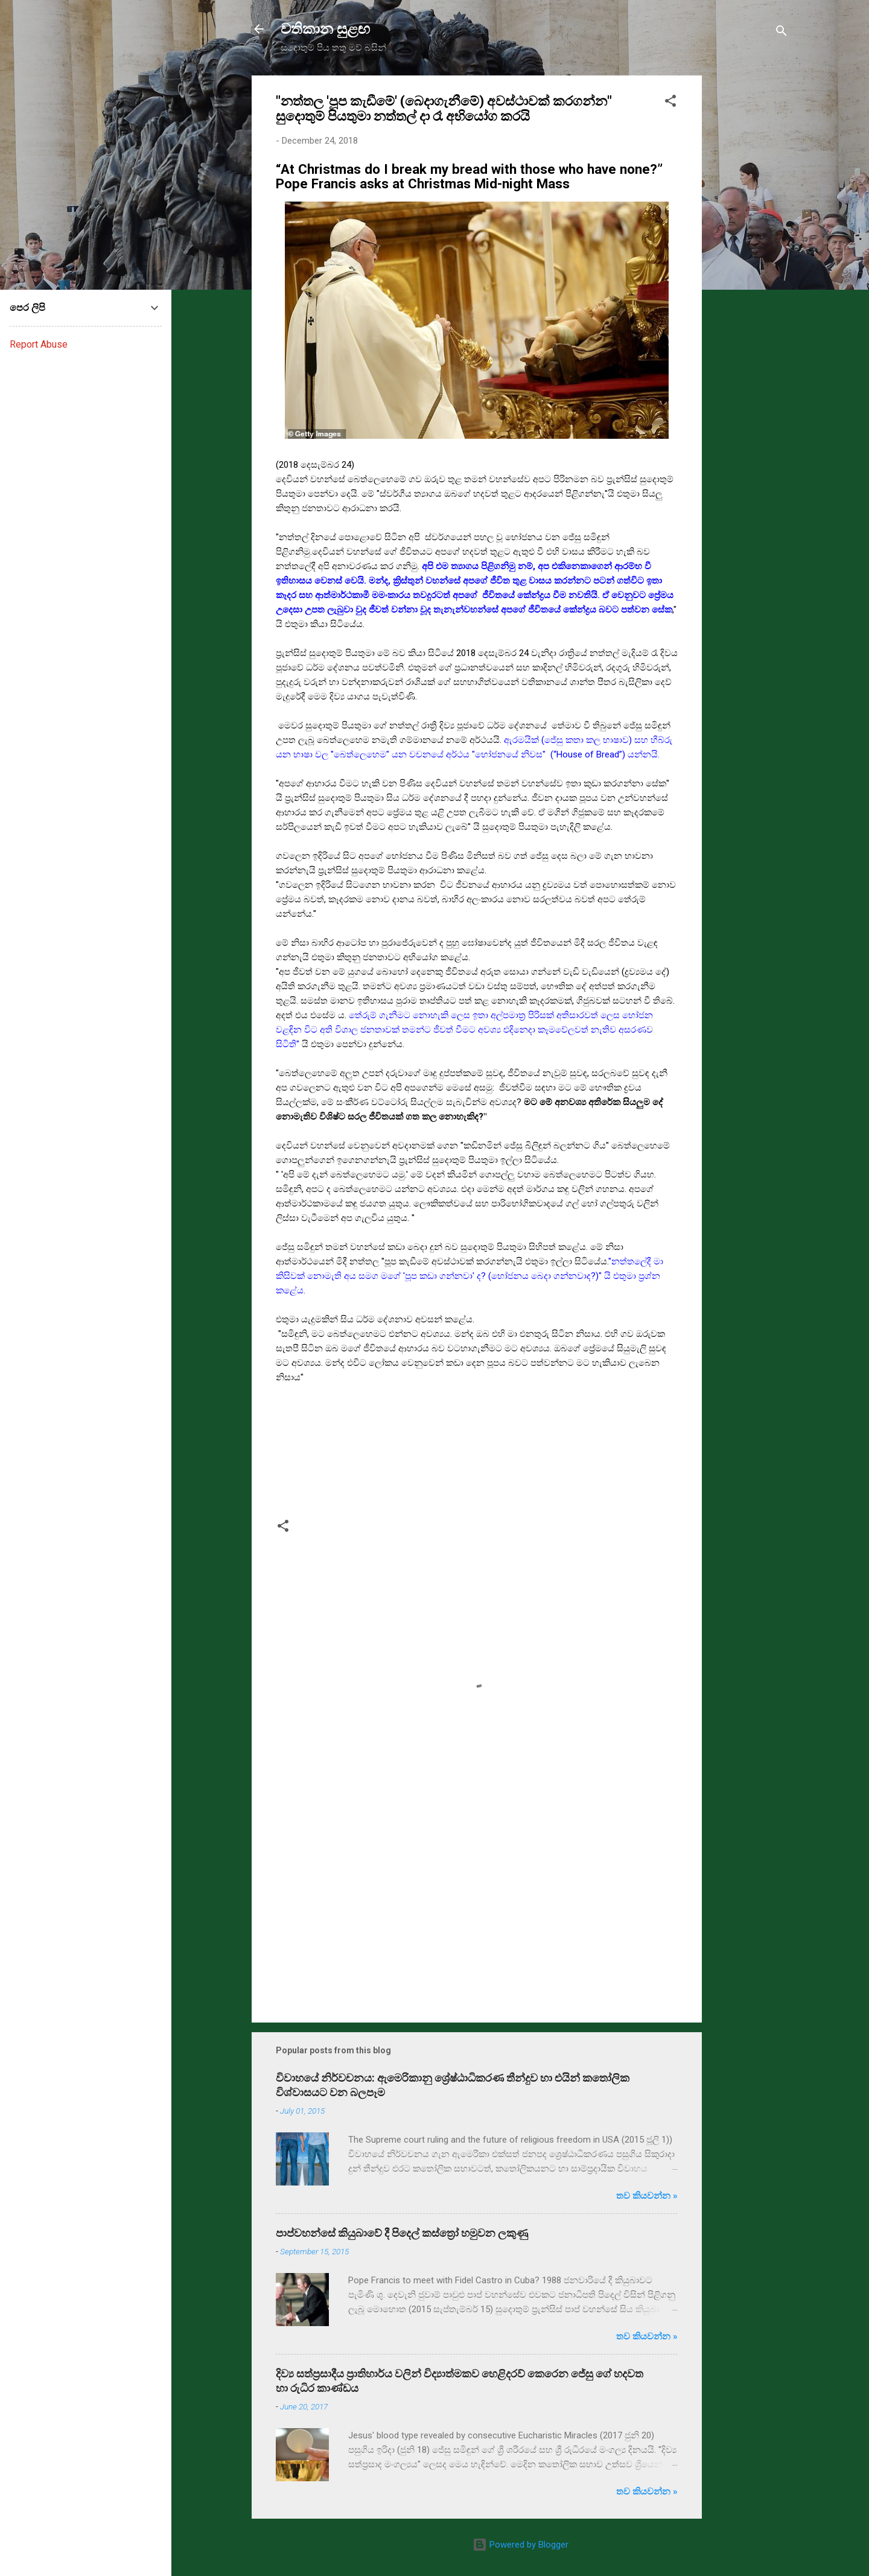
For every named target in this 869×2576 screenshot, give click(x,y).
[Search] (781, 32)
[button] (670, 103)
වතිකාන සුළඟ (325, 29)
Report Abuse (39, 344)
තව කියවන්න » (647, 2195)
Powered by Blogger (520, 2544)
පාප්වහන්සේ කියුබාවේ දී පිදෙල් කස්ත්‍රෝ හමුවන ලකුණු (402, 2233)
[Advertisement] (750, 256)
